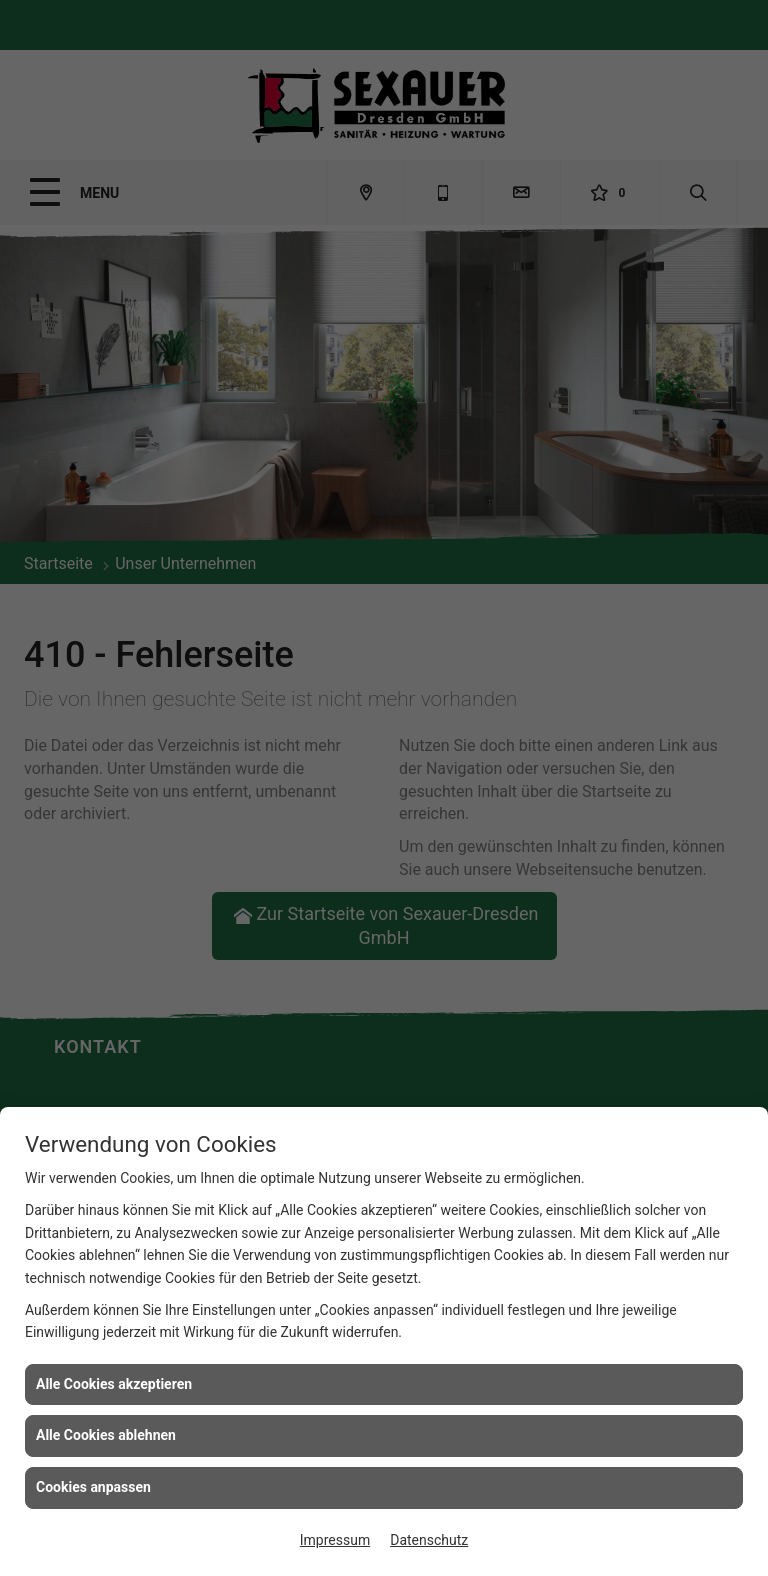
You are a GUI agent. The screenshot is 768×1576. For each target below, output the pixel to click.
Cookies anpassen (93, 1487)
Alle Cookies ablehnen (106, 1435)
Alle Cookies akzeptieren (114, 1384)
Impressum (335, 1540)
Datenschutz (429, 1540)
